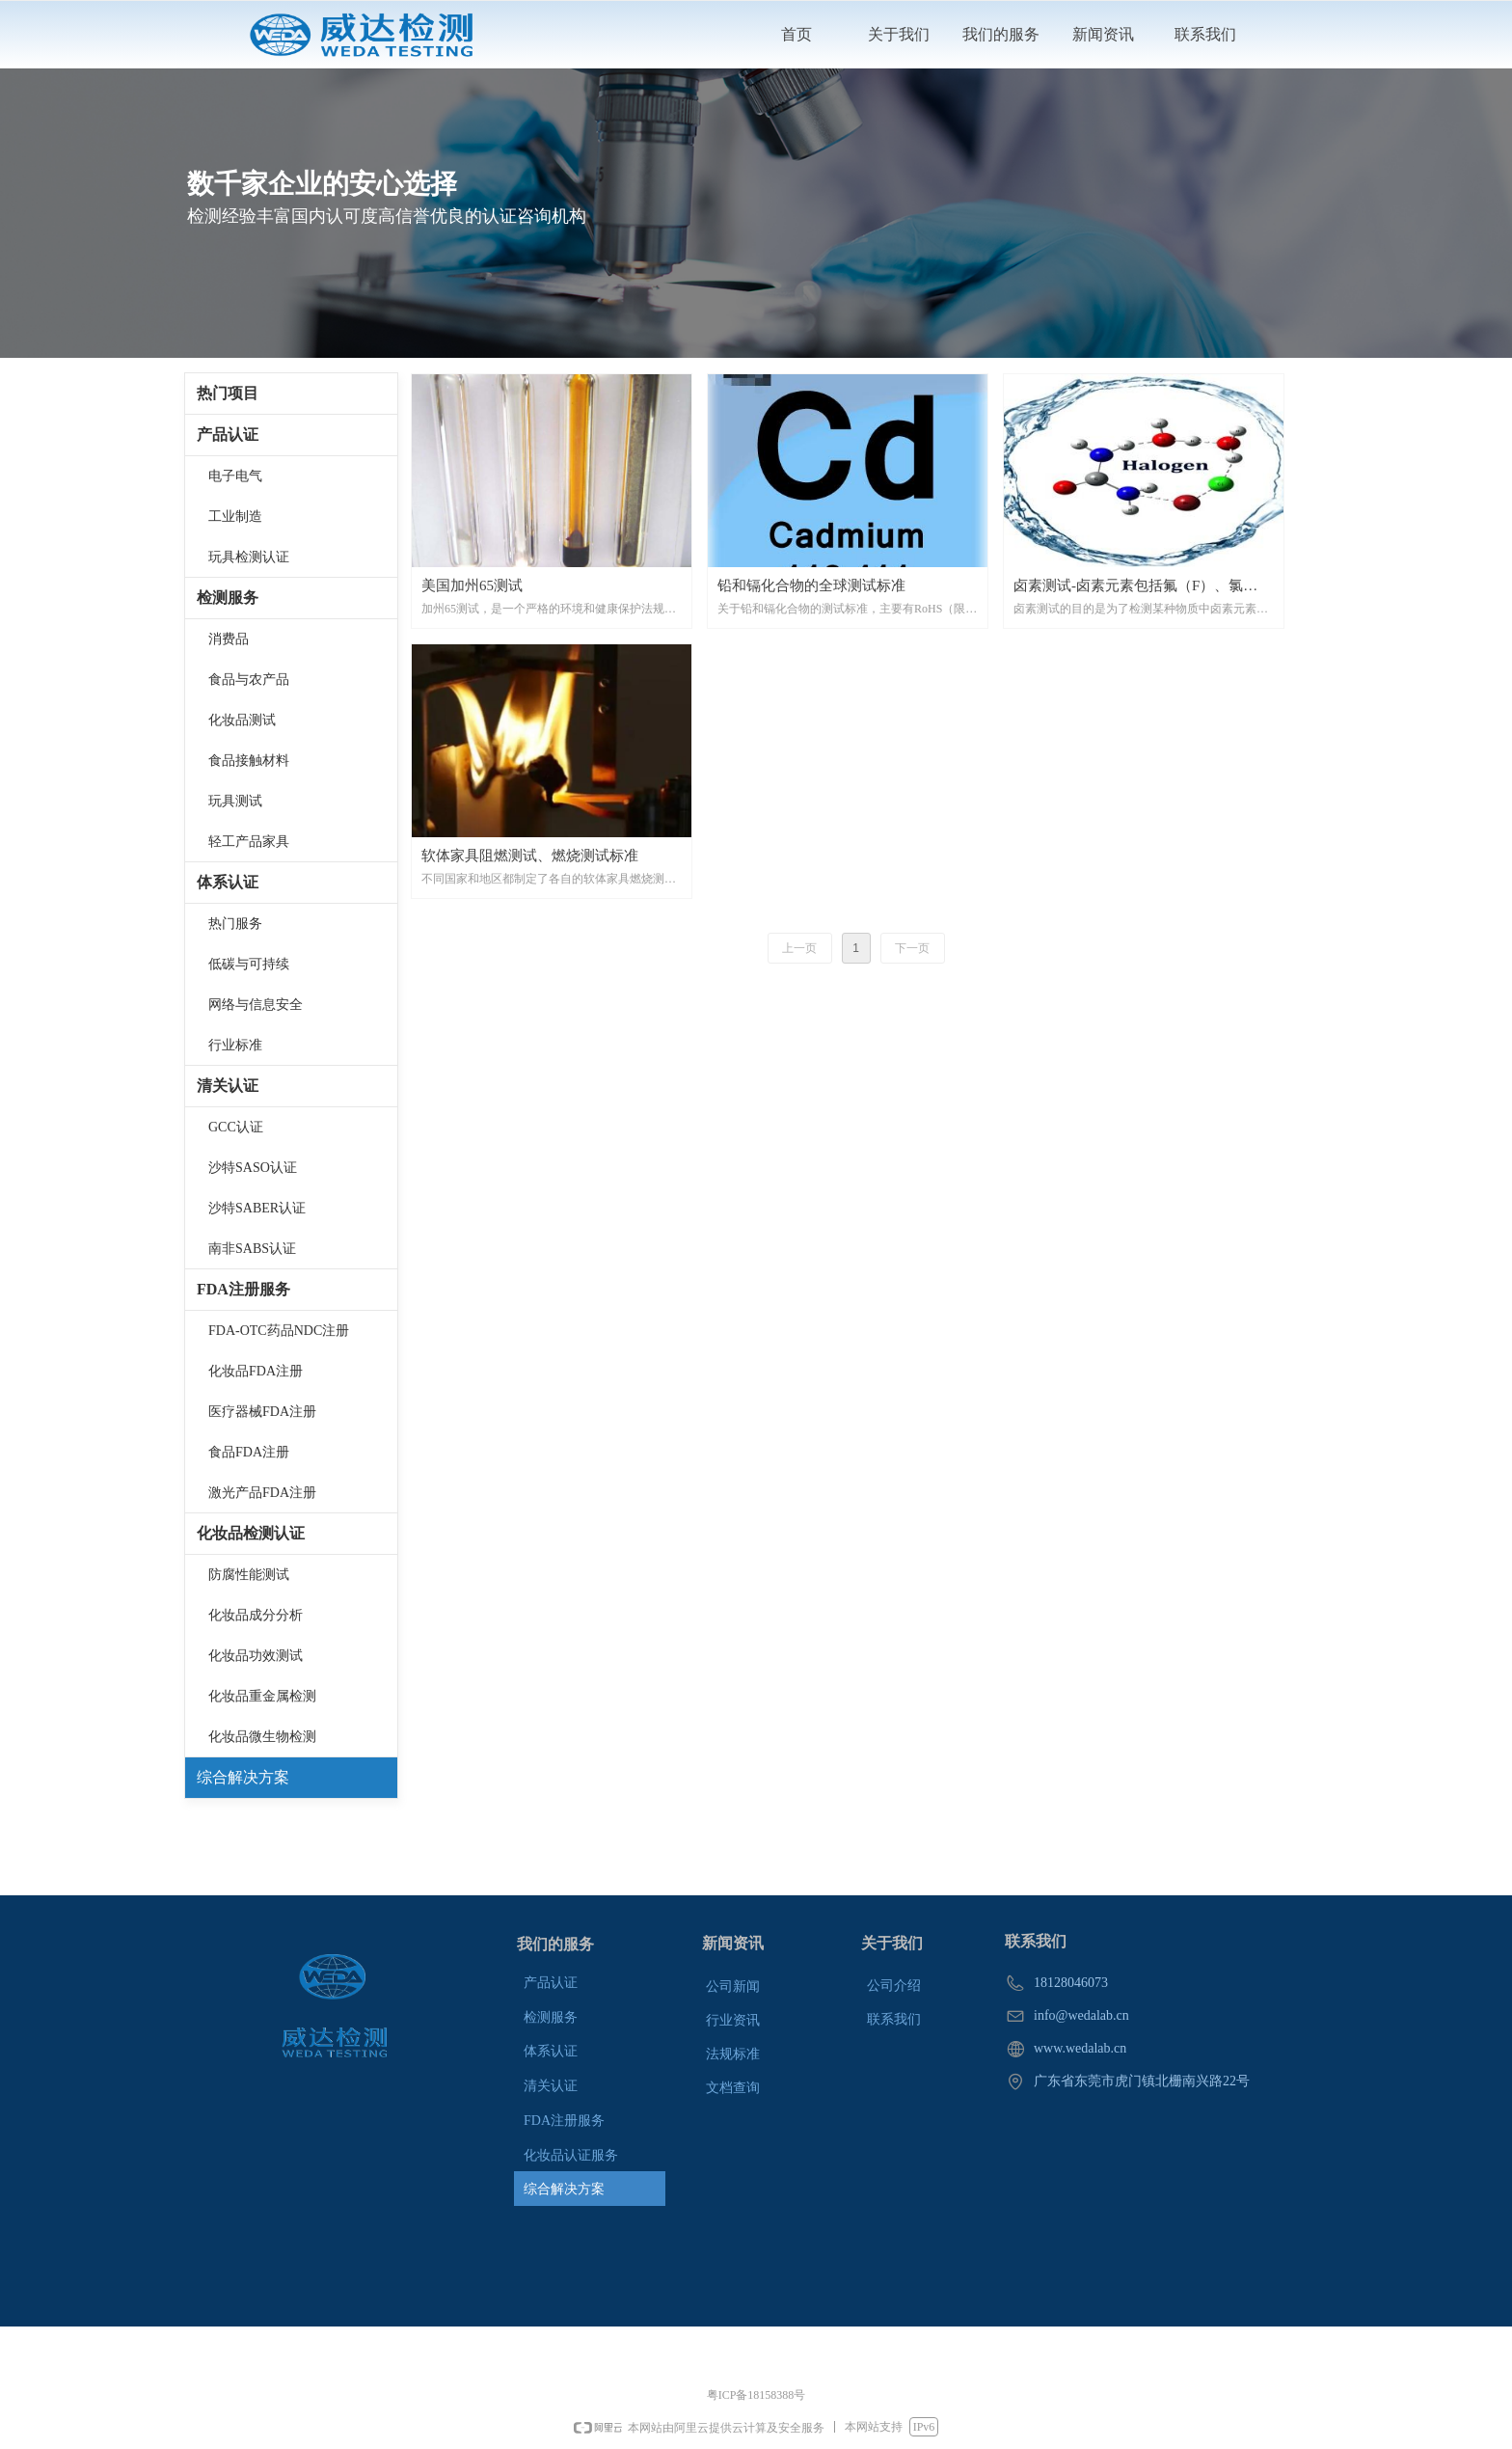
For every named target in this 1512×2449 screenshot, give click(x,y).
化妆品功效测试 (255, 1655)
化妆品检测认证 (251, 1533)
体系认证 (227, 882)
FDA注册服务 (243, 1289)
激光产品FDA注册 (262, 1492)
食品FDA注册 (248, 1452)
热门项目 (227, 393)
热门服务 (235, 923)
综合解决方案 (243, 1777)
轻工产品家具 (248, 841)
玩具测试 (235, 801)
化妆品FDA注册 (255, 1371)
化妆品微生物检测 (262, 1736)
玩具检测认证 (248, 557)
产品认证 (227, 434)
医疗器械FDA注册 (262, 1411)
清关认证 (227, 1085)
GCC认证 (235, 1127)
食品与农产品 (248, 679)
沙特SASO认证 (252, 1167)
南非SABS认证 (252, 1248)
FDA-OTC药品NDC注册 (278, 1330)
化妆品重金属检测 (262, 1696)
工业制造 (235, 516)
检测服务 (227, 597)
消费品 (228, 639)
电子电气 (235, 476)
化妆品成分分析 (255, 1615)
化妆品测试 (242, 720)
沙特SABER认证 (257, 1208)
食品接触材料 (248, 760)
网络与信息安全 (255, 1004)
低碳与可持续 (248, 964)
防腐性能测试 (248, 1574)
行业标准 (235, 1045)
